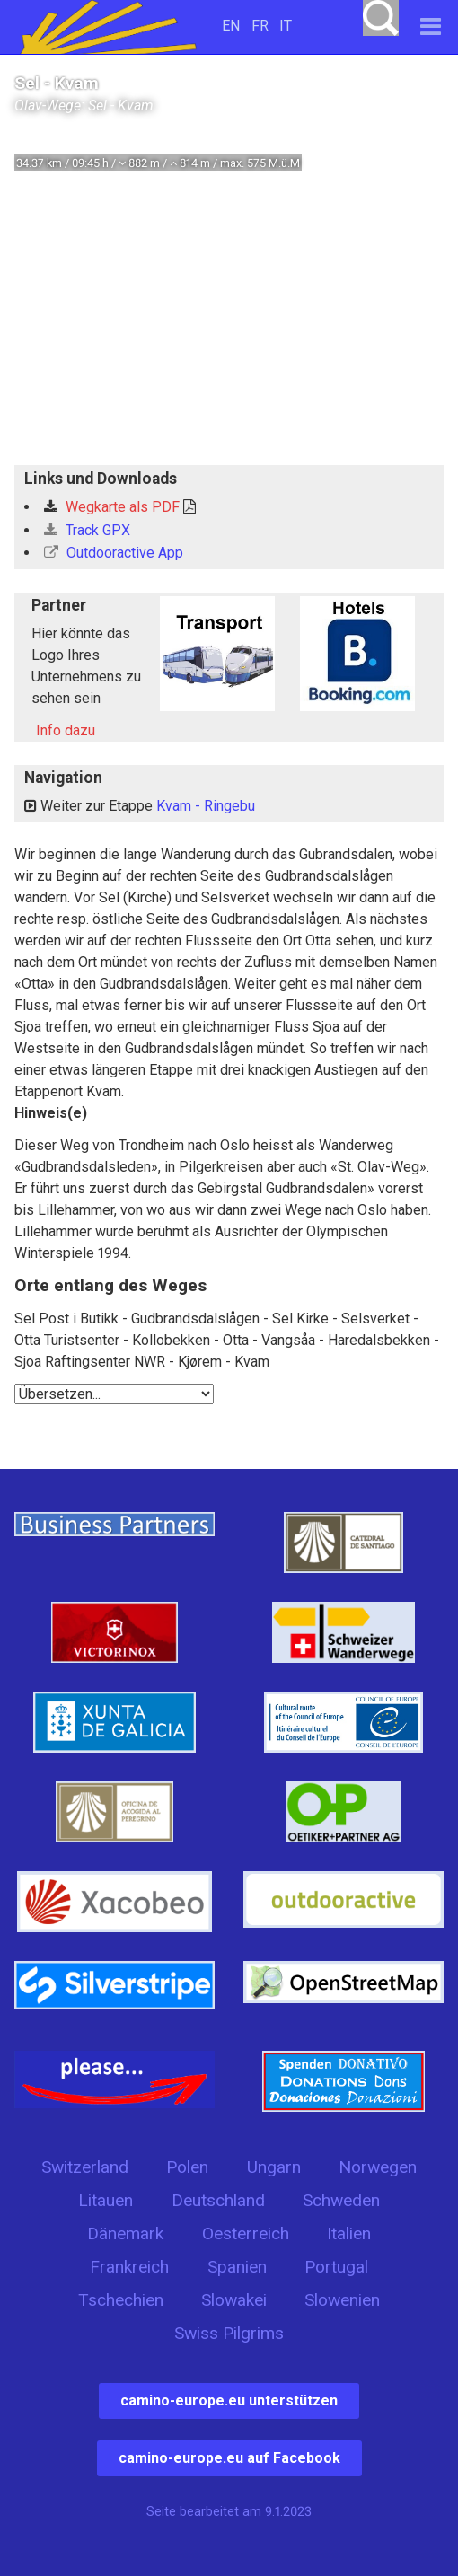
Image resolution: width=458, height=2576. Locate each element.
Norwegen (378, 2167)
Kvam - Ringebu (205, 805)
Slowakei (234, 2300)
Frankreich (129, 2266)
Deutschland (218, 2200)
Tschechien (120, 2300)
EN (231, 25)
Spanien (237, 2266)
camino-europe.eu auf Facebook (229, 2457)
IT (285, 25)
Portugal (336, 2266)
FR (260, 25)
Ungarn (274, 2167)
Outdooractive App (113, 552)
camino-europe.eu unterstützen (229, 2400)
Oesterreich (245, 2233)
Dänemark (125, 2233)
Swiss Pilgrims (229, 2333)
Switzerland (84, 2167)
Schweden (341, 2200)
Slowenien (342, 2300)
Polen (187, 2167)
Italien (349, 2233)
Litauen (105, 2200)
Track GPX (87, 530)
